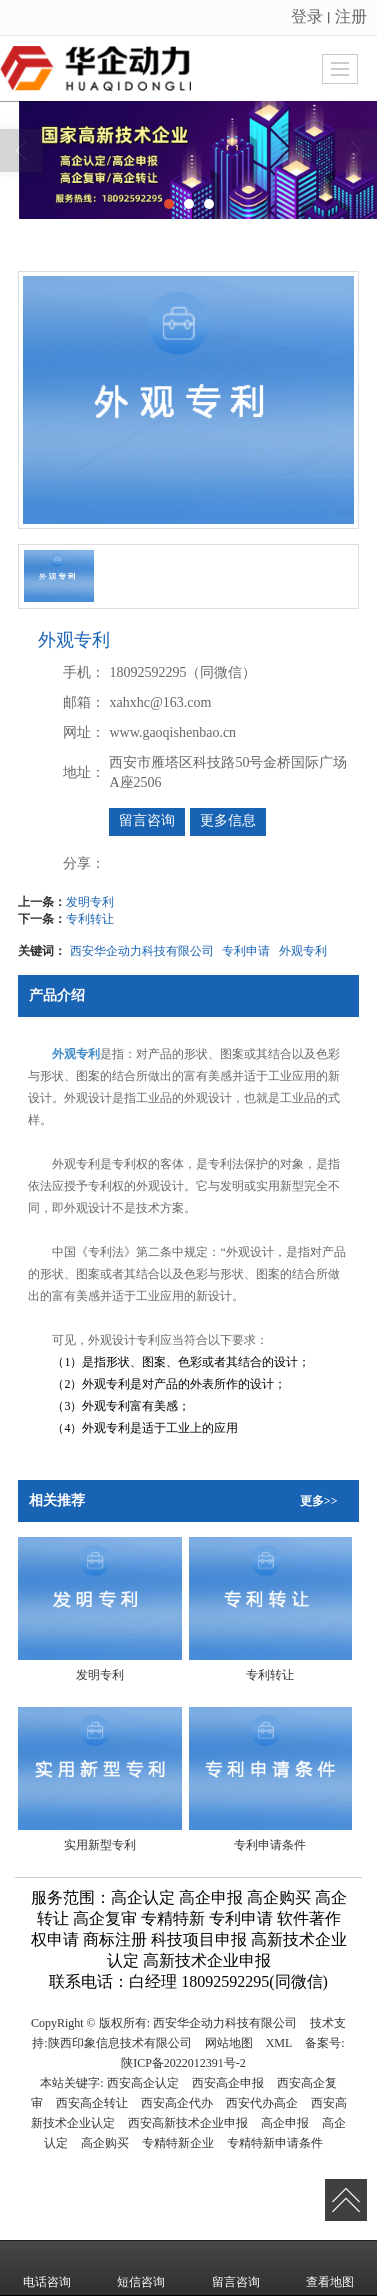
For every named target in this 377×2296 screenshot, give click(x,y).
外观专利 (303, 951)
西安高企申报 (228, 2083)
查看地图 (330, 2268)
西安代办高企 (262, 2103)
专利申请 (246, 951)
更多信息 (228, 820)
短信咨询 (141, 2268)
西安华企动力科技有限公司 (142, 951)
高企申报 (285, 2123)
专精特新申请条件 (275, 2143)
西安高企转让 (92, 2103)
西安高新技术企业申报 (188, 2123)
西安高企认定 (143, 2083)
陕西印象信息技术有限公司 (120, 2043)
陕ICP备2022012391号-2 (183, 2063)
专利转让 (90, 919)
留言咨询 (147, 820)
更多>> (319, 1501)
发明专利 (90, 902)
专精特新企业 (178, 2143)
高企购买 (105, 2143)
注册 (351, 16)
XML (279, 2043)
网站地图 (229, 2043)
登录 (307, 16)
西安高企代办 (177, 2103)
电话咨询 (47, 2268)
